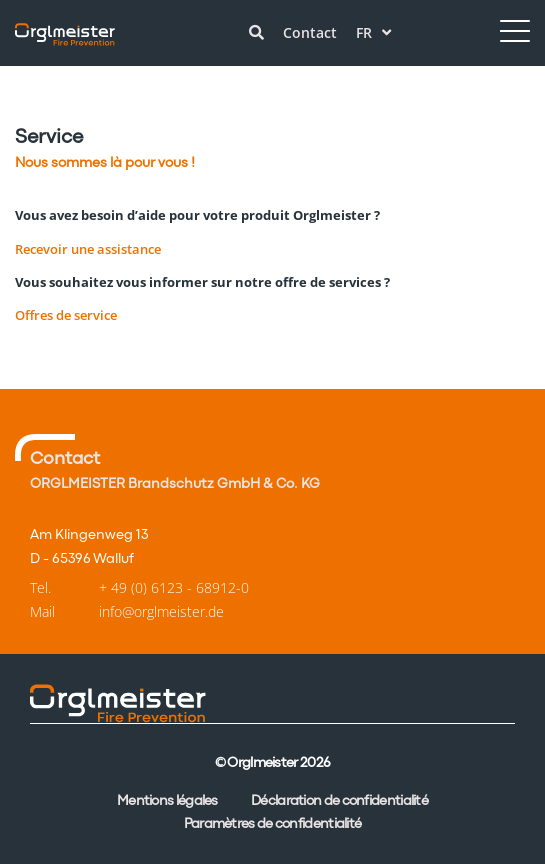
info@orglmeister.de (161, 611)
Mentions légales (167, 801)
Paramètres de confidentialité (273, 824)
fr (373, 32)
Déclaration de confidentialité (339, 801)
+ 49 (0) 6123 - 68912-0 (174, 587)
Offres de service (66, 315)
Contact (310, 32)
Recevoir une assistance (88, 249)
